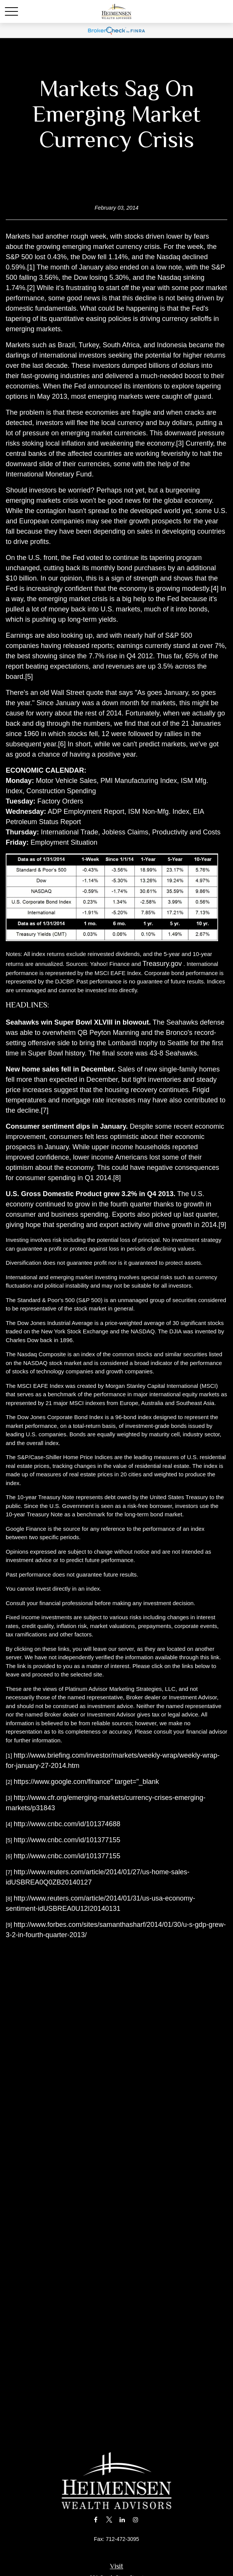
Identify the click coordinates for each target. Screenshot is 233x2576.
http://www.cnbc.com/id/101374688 (67, 1824)
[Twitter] (109, 2519)
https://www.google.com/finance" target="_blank (86, 1781)
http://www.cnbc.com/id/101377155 (67, 1840)
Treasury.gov (162, 963)
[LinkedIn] (122, 2519)
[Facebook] (96, 2519)
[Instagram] (136, 2519)
